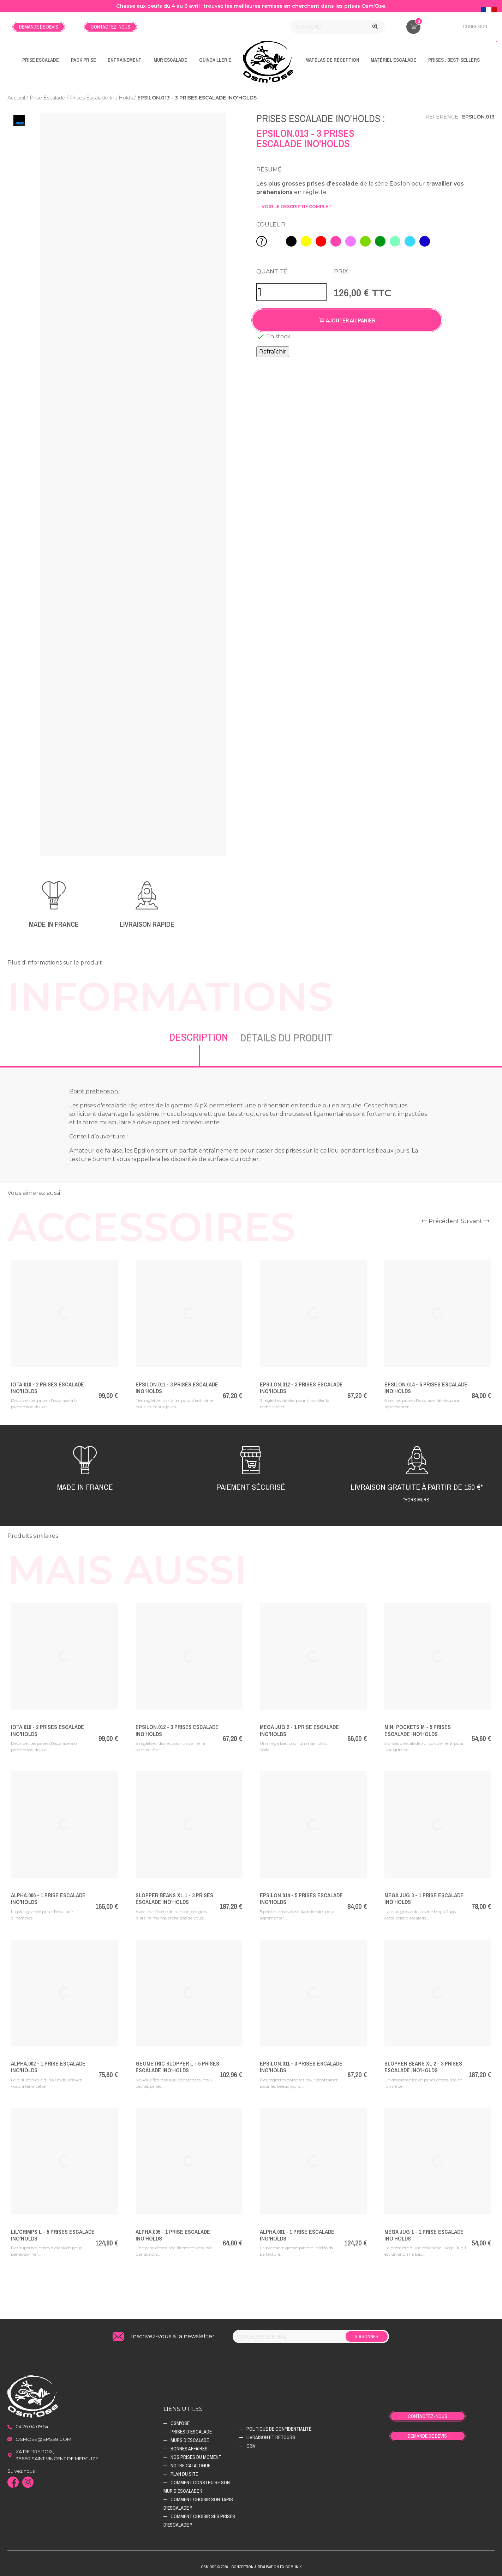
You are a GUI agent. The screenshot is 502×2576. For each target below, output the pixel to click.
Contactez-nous (110, 27)
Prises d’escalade (191, 2432)
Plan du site (184, 2474)
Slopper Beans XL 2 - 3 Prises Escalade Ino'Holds (423, 2067)
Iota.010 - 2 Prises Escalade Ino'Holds (47, 1387)
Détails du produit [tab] (286, 1037)
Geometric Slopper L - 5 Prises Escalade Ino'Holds (177, 2067)
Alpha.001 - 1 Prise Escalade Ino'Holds (297, 2235)
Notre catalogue (190, 2465)
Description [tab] (198, 1037)
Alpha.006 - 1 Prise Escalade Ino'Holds (48, 1898)
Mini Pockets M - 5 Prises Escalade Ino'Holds (417, 1730)
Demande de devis (38, 27)
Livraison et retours (270, 2437)
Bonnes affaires (189, 2448)
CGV (251, 2446)
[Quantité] (291, 292)
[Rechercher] (337, 27)
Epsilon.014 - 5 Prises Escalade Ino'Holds (425, 1387)
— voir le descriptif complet (293, 206)
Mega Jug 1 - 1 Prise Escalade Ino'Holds (424, 2235)
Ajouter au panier (347, 320)
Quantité (272, 271)
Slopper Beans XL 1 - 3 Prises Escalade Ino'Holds (174, 1898)
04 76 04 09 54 (32, 2426)
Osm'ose (180, 2423)
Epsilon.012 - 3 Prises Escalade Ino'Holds (301, 1387)
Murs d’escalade (190, 2440)
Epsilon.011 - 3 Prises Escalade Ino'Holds (177, 1387)
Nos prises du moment (196, 2457)
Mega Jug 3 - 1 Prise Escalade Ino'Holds (424, 1898)
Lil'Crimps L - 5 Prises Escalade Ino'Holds (53, 2235)
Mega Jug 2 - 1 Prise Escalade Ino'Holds (299, 1730)
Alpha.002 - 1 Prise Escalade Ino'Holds (48, 2067)
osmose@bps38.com (43, 2439)
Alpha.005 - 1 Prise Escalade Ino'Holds (173, 2235)
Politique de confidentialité (278, 2429)
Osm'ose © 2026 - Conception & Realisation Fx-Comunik (251, 2567)
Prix (341, 271)
